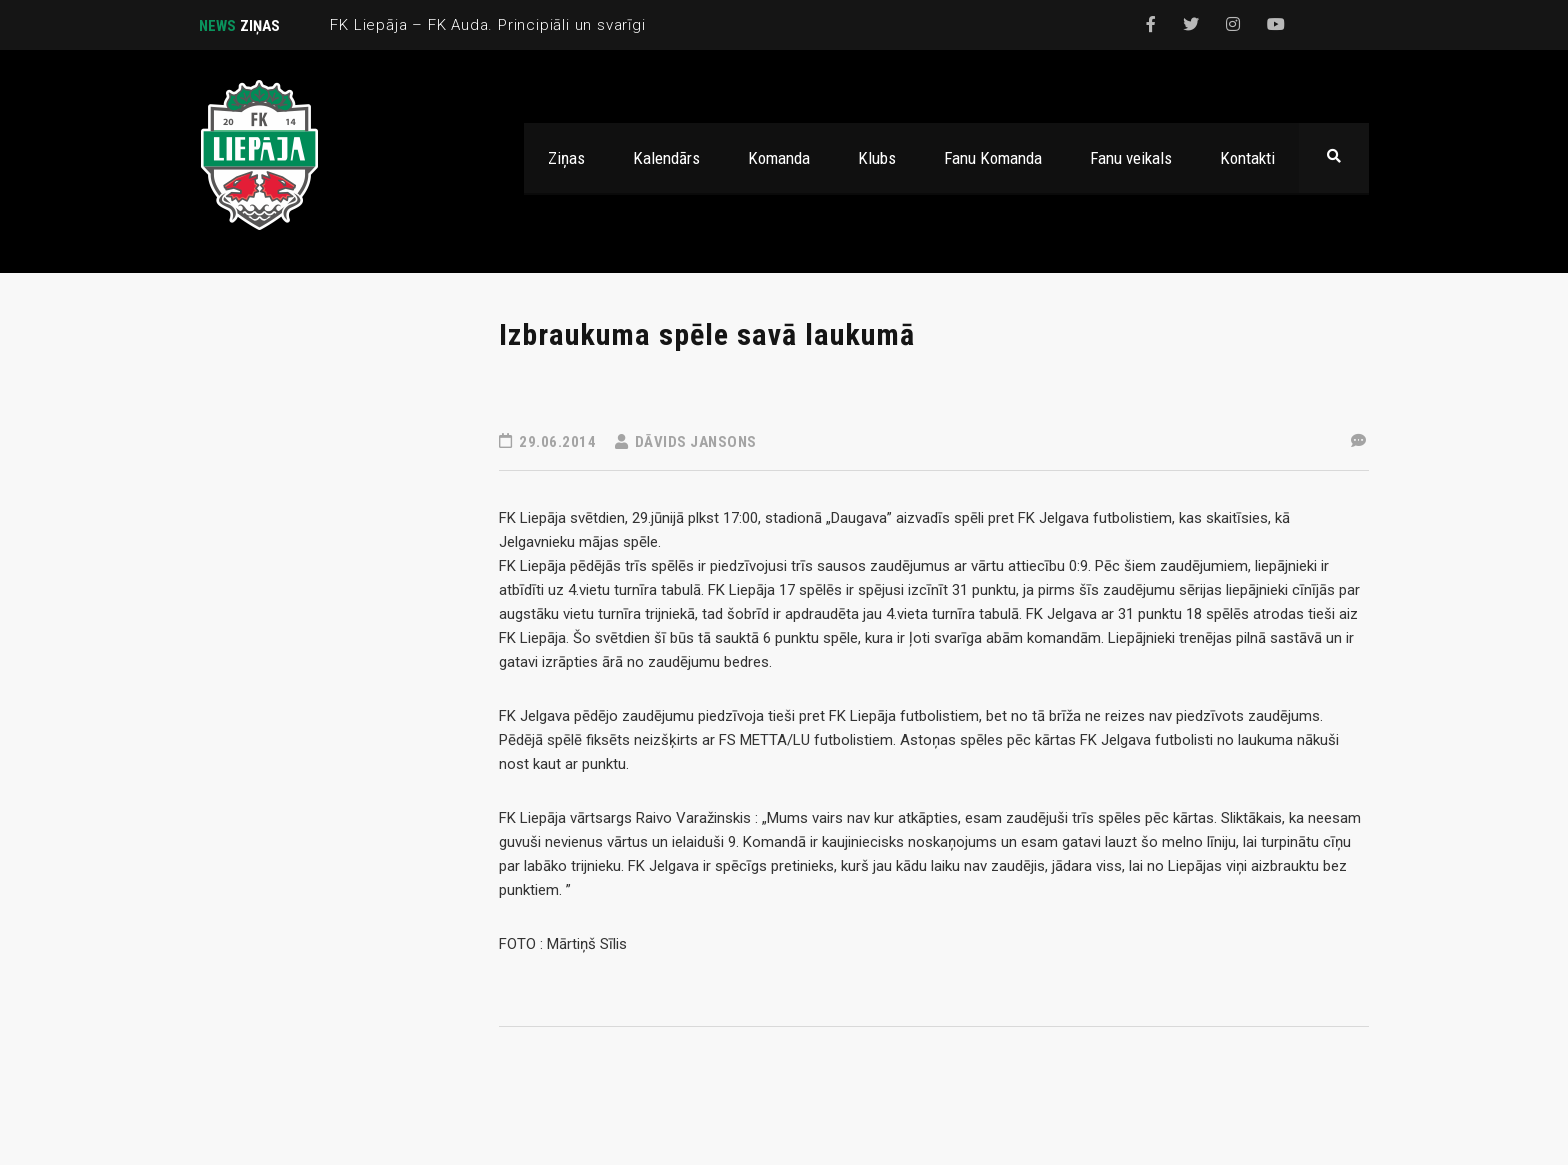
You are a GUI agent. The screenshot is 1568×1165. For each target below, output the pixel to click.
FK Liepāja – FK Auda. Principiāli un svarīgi (487, 25)
